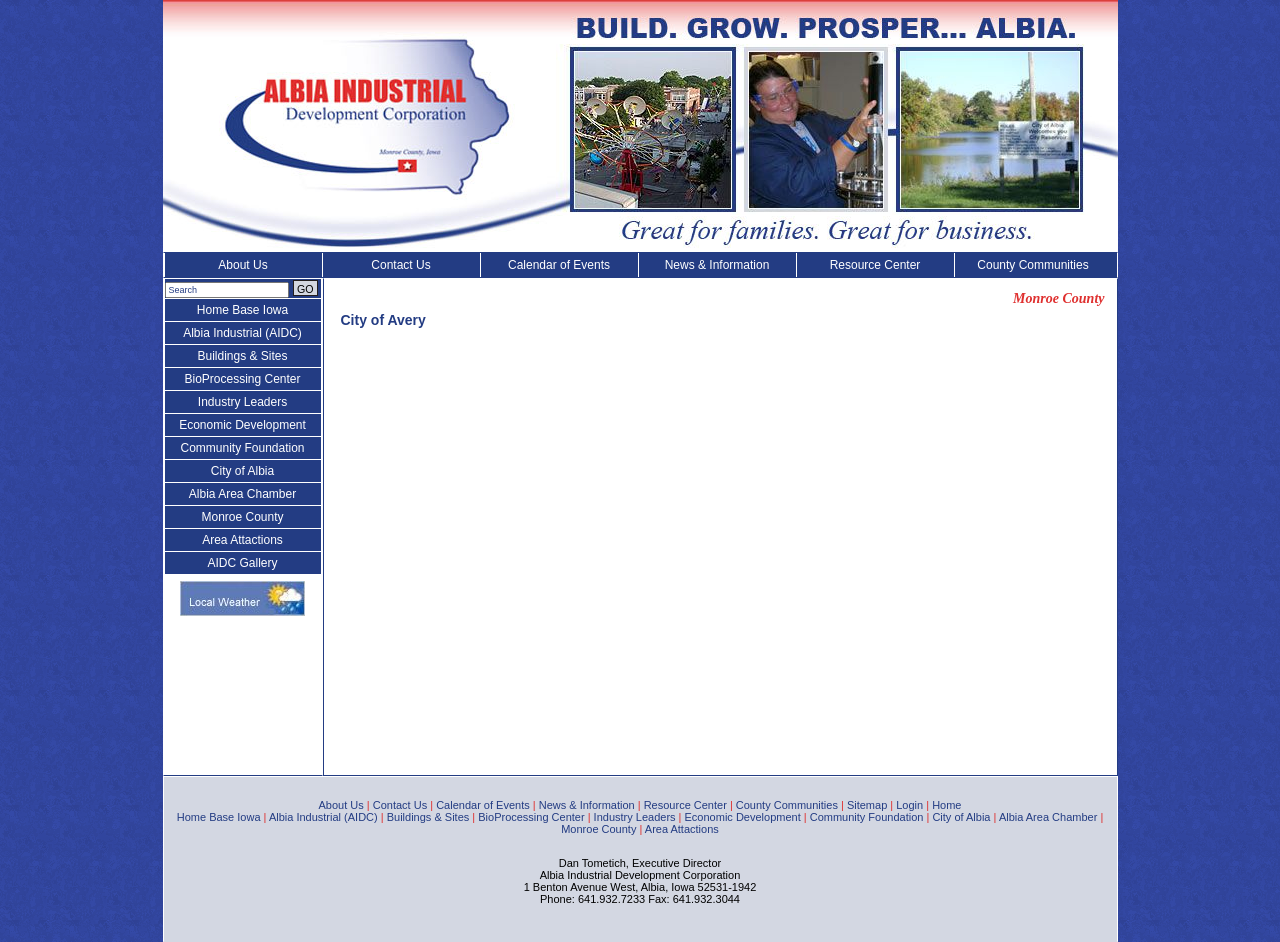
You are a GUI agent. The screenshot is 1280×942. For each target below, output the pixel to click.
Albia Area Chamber (242, 494)
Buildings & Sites (242, 356)
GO (305, 289)
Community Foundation (242, 448)
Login (909, 805)
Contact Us (400, 265)
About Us (242, 265)
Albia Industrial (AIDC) (242, 333)
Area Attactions (242, 540)
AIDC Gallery (242, 563)
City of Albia (242, 471)
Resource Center (875, 265)
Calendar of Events (559, 265)
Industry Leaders (242, 402)
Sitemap (867, 805)
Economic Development (242, 425)
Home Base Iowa (242, 310)
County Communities (1032, 265)
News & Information (717, 265)
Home (946, 805)
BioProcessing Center (242, 379)
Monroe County (242, 517)
